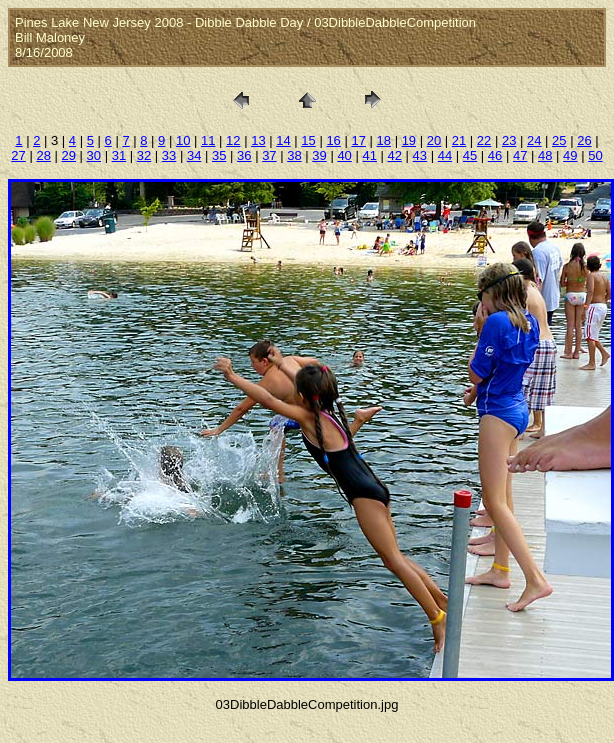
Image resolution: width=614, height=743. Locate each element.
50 (595, 155)
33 (169, 155)
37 (269, 155)
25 (559, 140)
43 (420, 155)
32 (144, 155)
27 (18, 155)
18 (384, 140)
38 (294, 155)
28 (43, 155)
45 (470, 155)
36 (244, 155)
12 (233, 140)
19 (409, 140)
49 (570, 155)
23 (509, 140)
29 (69, 155)
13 (258, 140)
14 (283, 140)
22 (484, 140)
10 (183, 140)
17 (358, 140)
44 (445, 155)
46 (495, 155)
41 (369, 155)
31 (119, 155)
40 (344, 155)
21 (459, 140)
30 (94, 155)
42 (395, 155)
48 (545, 155)
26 (584, 140)
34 (194, 155)
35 (219, 155)
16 (333, 140)
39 (319, 155)
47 (520, 155)
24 (534, 140)
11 (208, 140)
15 (308, 140)
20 (434, 140)
